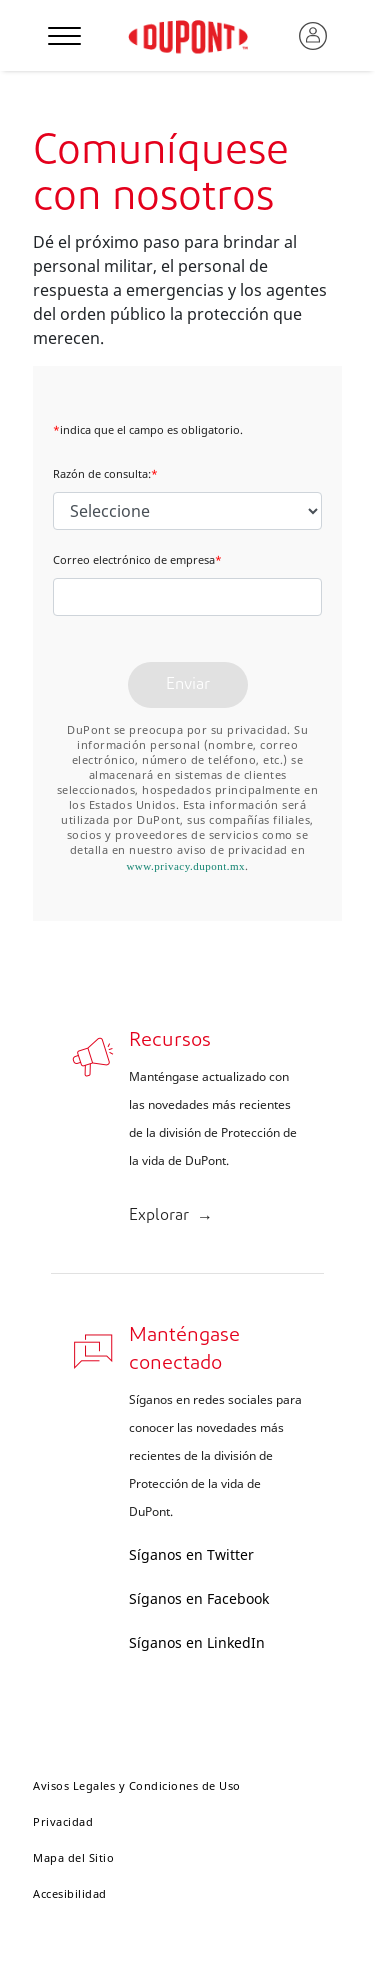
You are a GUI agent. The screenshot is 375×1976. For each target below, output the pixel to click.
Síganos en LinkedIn (197, 1642)
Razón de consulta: (105, 473)
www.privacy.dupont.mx (185, 866)
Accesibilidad (70, 1893)
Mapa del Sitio (73, 1857)
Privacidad (63, 1821)
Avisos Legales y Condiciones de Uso (137, 1785)
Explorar (159, 1216)
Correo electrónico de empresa (137, 559)
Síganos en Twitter (191, 1554)
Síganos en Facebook (199, 1598)
